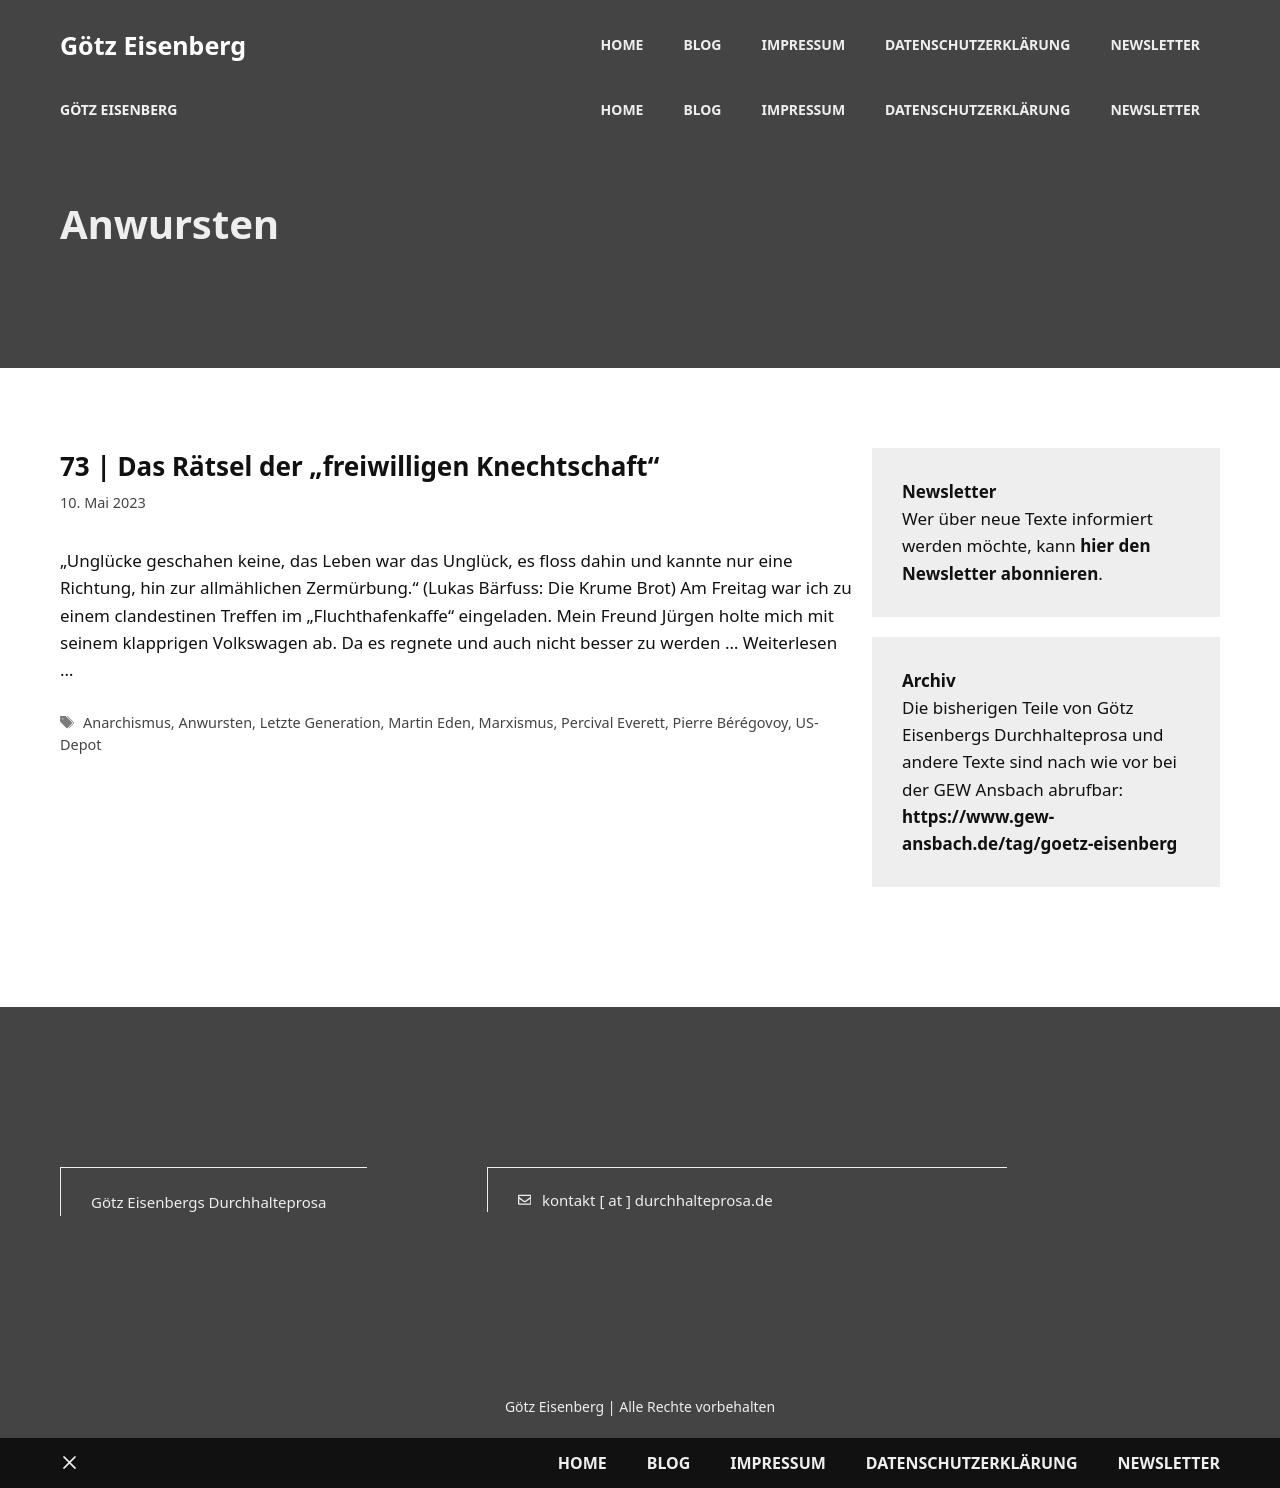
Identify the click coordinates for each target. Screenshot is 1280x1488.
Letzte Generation (320, 722)
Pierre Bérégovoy (730, 722)
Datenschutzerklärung (977, 44)
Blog (702, 44)
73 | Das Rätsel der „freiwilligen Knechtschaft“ (359, 466)
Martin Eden (429, 722)
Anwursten (215, 722)
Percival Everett (613, 722)
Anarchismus (127, 722)
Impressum (804, 44)
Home (622, 44)
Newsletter (1155, 44)
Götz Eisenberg (153, 45)
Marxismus (516, 722)
